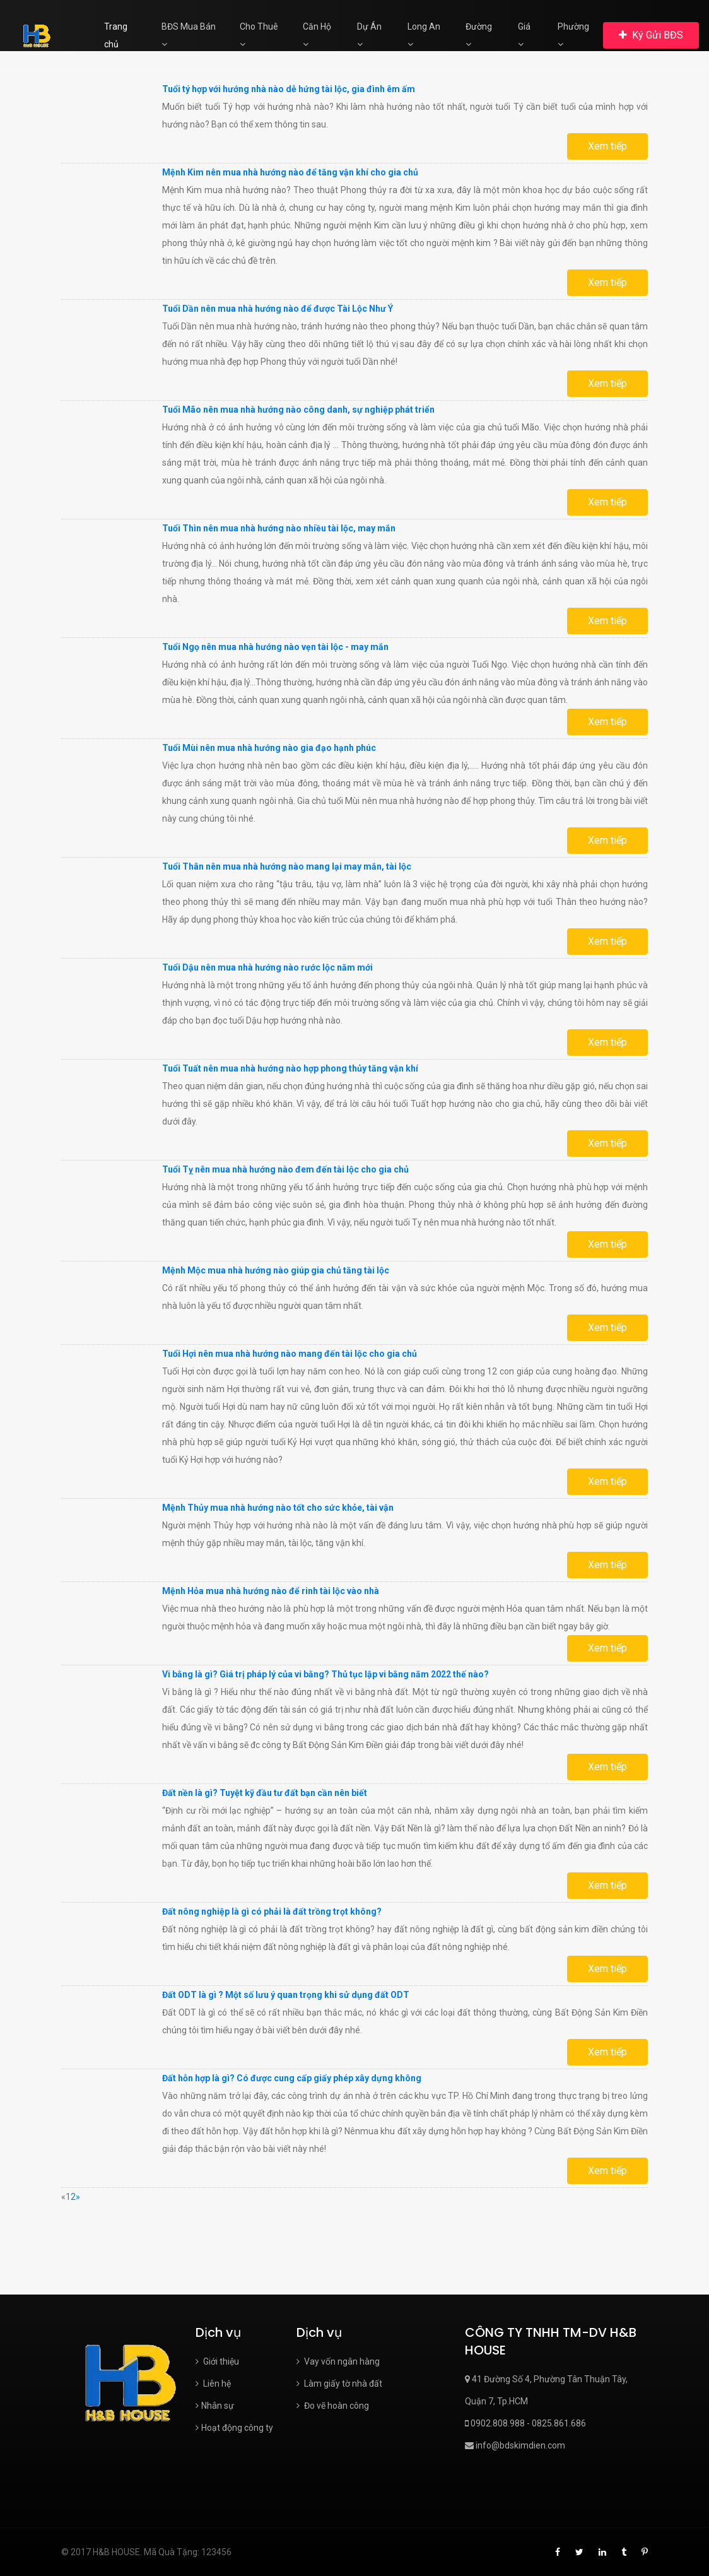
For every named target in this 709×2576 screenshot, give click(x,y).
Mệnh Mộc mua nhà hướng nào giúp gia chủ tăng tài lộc (275, 1270)
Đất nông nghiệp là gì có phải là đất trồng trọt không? (272, 1911)
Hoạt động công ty (234, 2428)
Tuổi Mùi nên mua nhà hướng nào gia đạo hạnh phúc (269, 748)
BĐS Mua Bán (188, 35)
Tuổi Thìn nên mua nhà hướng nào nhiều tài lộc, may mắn (279, 528)
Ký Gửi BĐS (651, 35)
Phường (573, 35)
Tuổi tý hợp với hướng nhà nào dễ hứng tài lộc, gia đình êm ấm (288, 89)
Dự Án (369, 35)
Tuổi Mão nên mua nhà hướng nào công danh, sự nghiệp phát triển (298, 410)
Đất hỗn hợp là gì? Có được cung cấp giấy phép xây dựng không (291, 2078)
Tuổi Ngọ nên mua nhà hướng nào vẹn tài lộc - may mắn (275, 647)
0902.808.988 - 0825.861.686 (525, 2423)
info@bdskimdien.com (515, 2445)
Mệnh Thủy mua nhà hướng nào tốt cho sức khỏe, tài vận (278, 1508)
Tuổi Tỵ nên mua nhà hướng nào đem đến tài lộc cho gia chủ (285, 1169)
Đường (479, 35)
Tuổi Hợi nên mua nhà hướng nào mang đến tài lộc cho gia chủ (289, 1354)
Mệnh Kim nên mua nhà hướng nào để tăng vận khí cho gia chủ (290, 172)
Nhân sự (215, 2406)
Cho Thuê (259, 35)
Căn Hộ (317, 35)
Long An (423, 35)
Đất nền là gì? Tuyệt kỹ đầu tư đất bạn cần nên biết (264, 1793)
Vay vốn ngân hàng (338, 2361)
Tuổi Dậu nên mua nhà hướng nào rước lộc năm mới (267, 967)
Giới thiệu (217, 2361)
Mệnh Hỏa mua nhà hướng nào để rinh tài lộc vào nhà (270, 1591)
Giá (524, 35)
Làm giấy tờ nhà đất (339, 2383)
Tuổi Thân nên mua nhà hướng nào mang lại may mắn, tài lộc (286, 866)
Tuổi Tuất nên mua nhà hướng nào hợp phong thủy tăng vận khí (290, 1068)
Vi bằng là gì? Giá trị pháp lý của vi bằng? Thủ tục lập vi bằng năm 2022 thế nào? (325, 1674)
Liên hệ (213, 2383)
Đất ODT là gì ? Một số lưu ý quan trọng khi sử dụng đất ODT (285, 1995)
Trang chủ (115, 35)
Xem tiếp (607, 146)
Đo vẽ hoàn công (332, 2406)
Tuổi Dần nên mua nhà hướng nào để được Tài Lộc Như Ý (277, 309)
